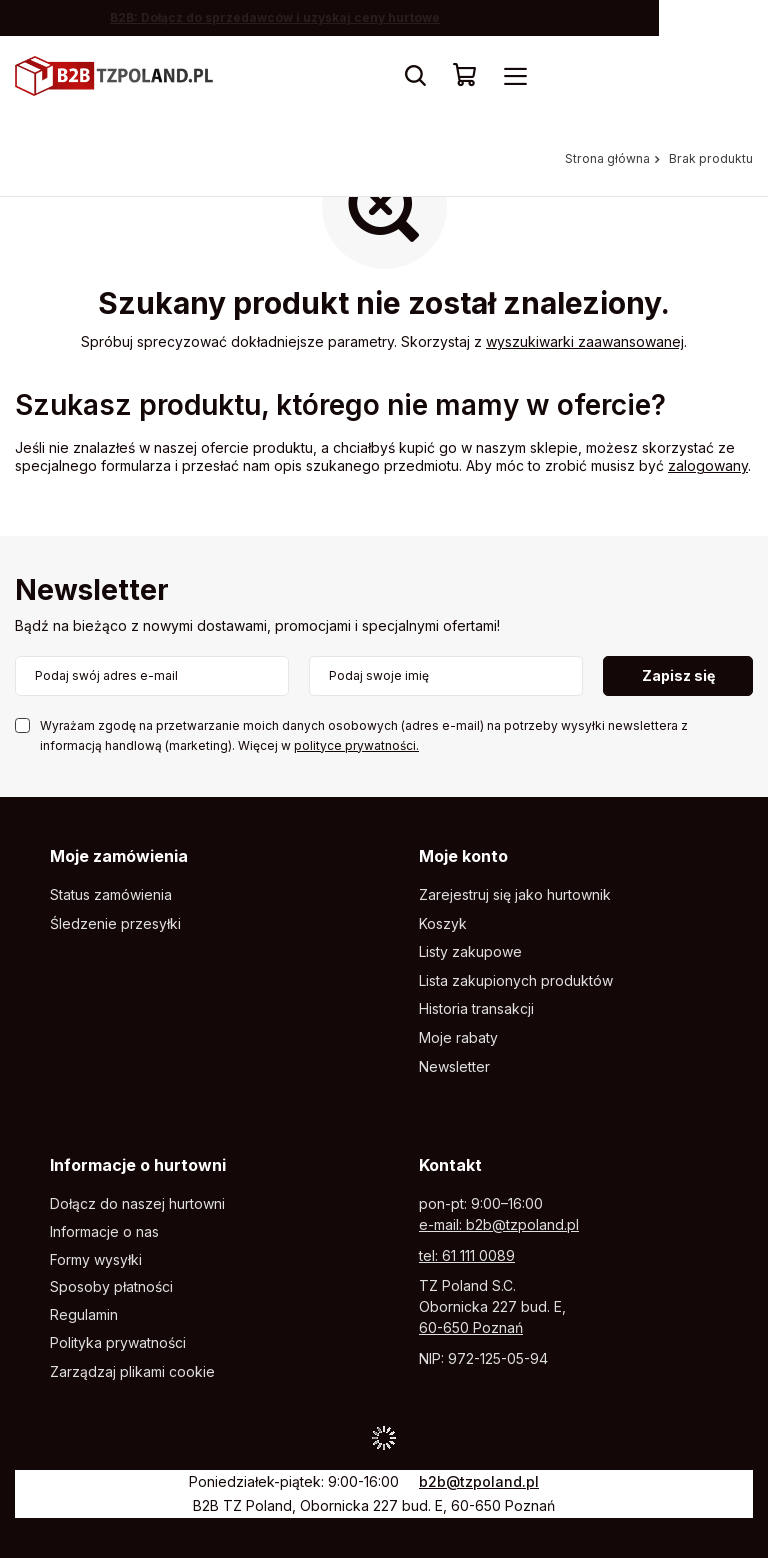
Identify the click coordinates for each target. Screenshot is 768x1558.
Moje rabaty (458, 1038)
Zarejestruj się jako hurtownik (515, 895)
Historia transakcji (476, 1009)
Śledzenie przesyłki (115, 924)
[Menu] (515, 76)
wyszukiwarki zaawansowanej (585, 341)
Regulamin (84, 1315)
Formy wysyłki (96, 1260)
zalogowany (708, 465)
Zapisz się (678, 675)
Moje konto (463, 856)
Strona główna (607, 158)
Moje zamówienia (119, 856)
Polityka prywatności (118, 1343)
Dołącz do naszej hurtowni (137, 1204)
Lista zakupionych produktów (516, 981)
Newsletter (92, 591)
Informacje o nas (104, 1232)
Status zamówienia (111, 895)
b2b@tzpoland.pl (479, 1481)
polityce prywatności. (356, 745)
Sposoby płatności (111, 1287)
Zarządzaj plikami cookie (132, 1371)
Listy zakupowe (470, 952)
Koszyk (443, 924)
